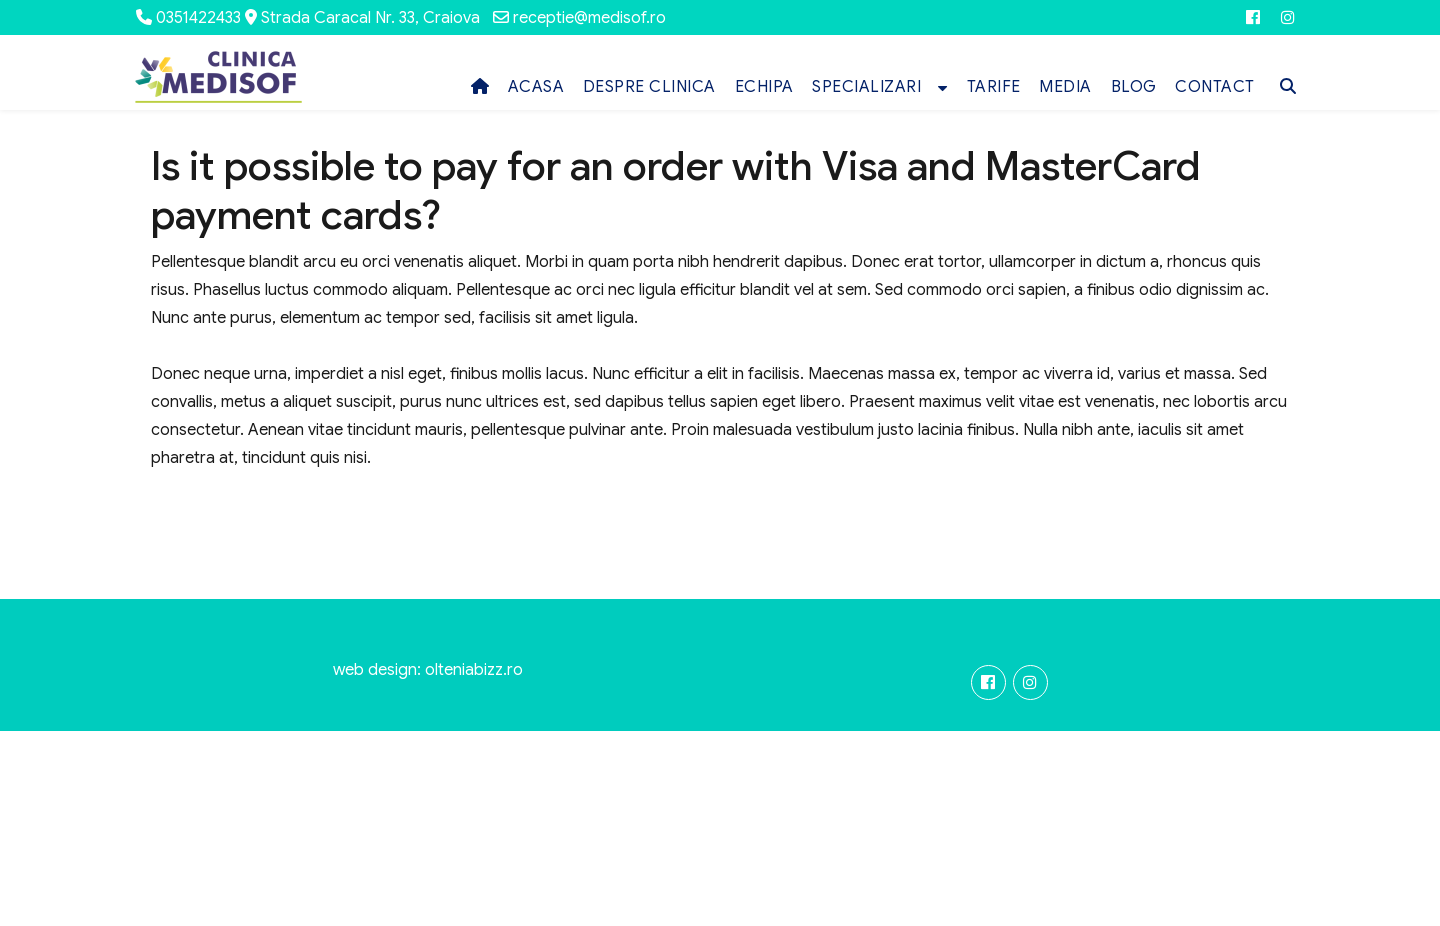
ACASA (536, 87)
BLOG (1134, 87)
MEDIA (1065, 87)
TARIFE (994, 87)
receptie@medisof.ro (589, 18)
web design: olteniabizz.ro (428, 670)
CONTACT (1215, 87)
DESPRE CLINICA (649, 87)
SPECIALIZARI (866, 87)
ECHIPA (764, 87)
